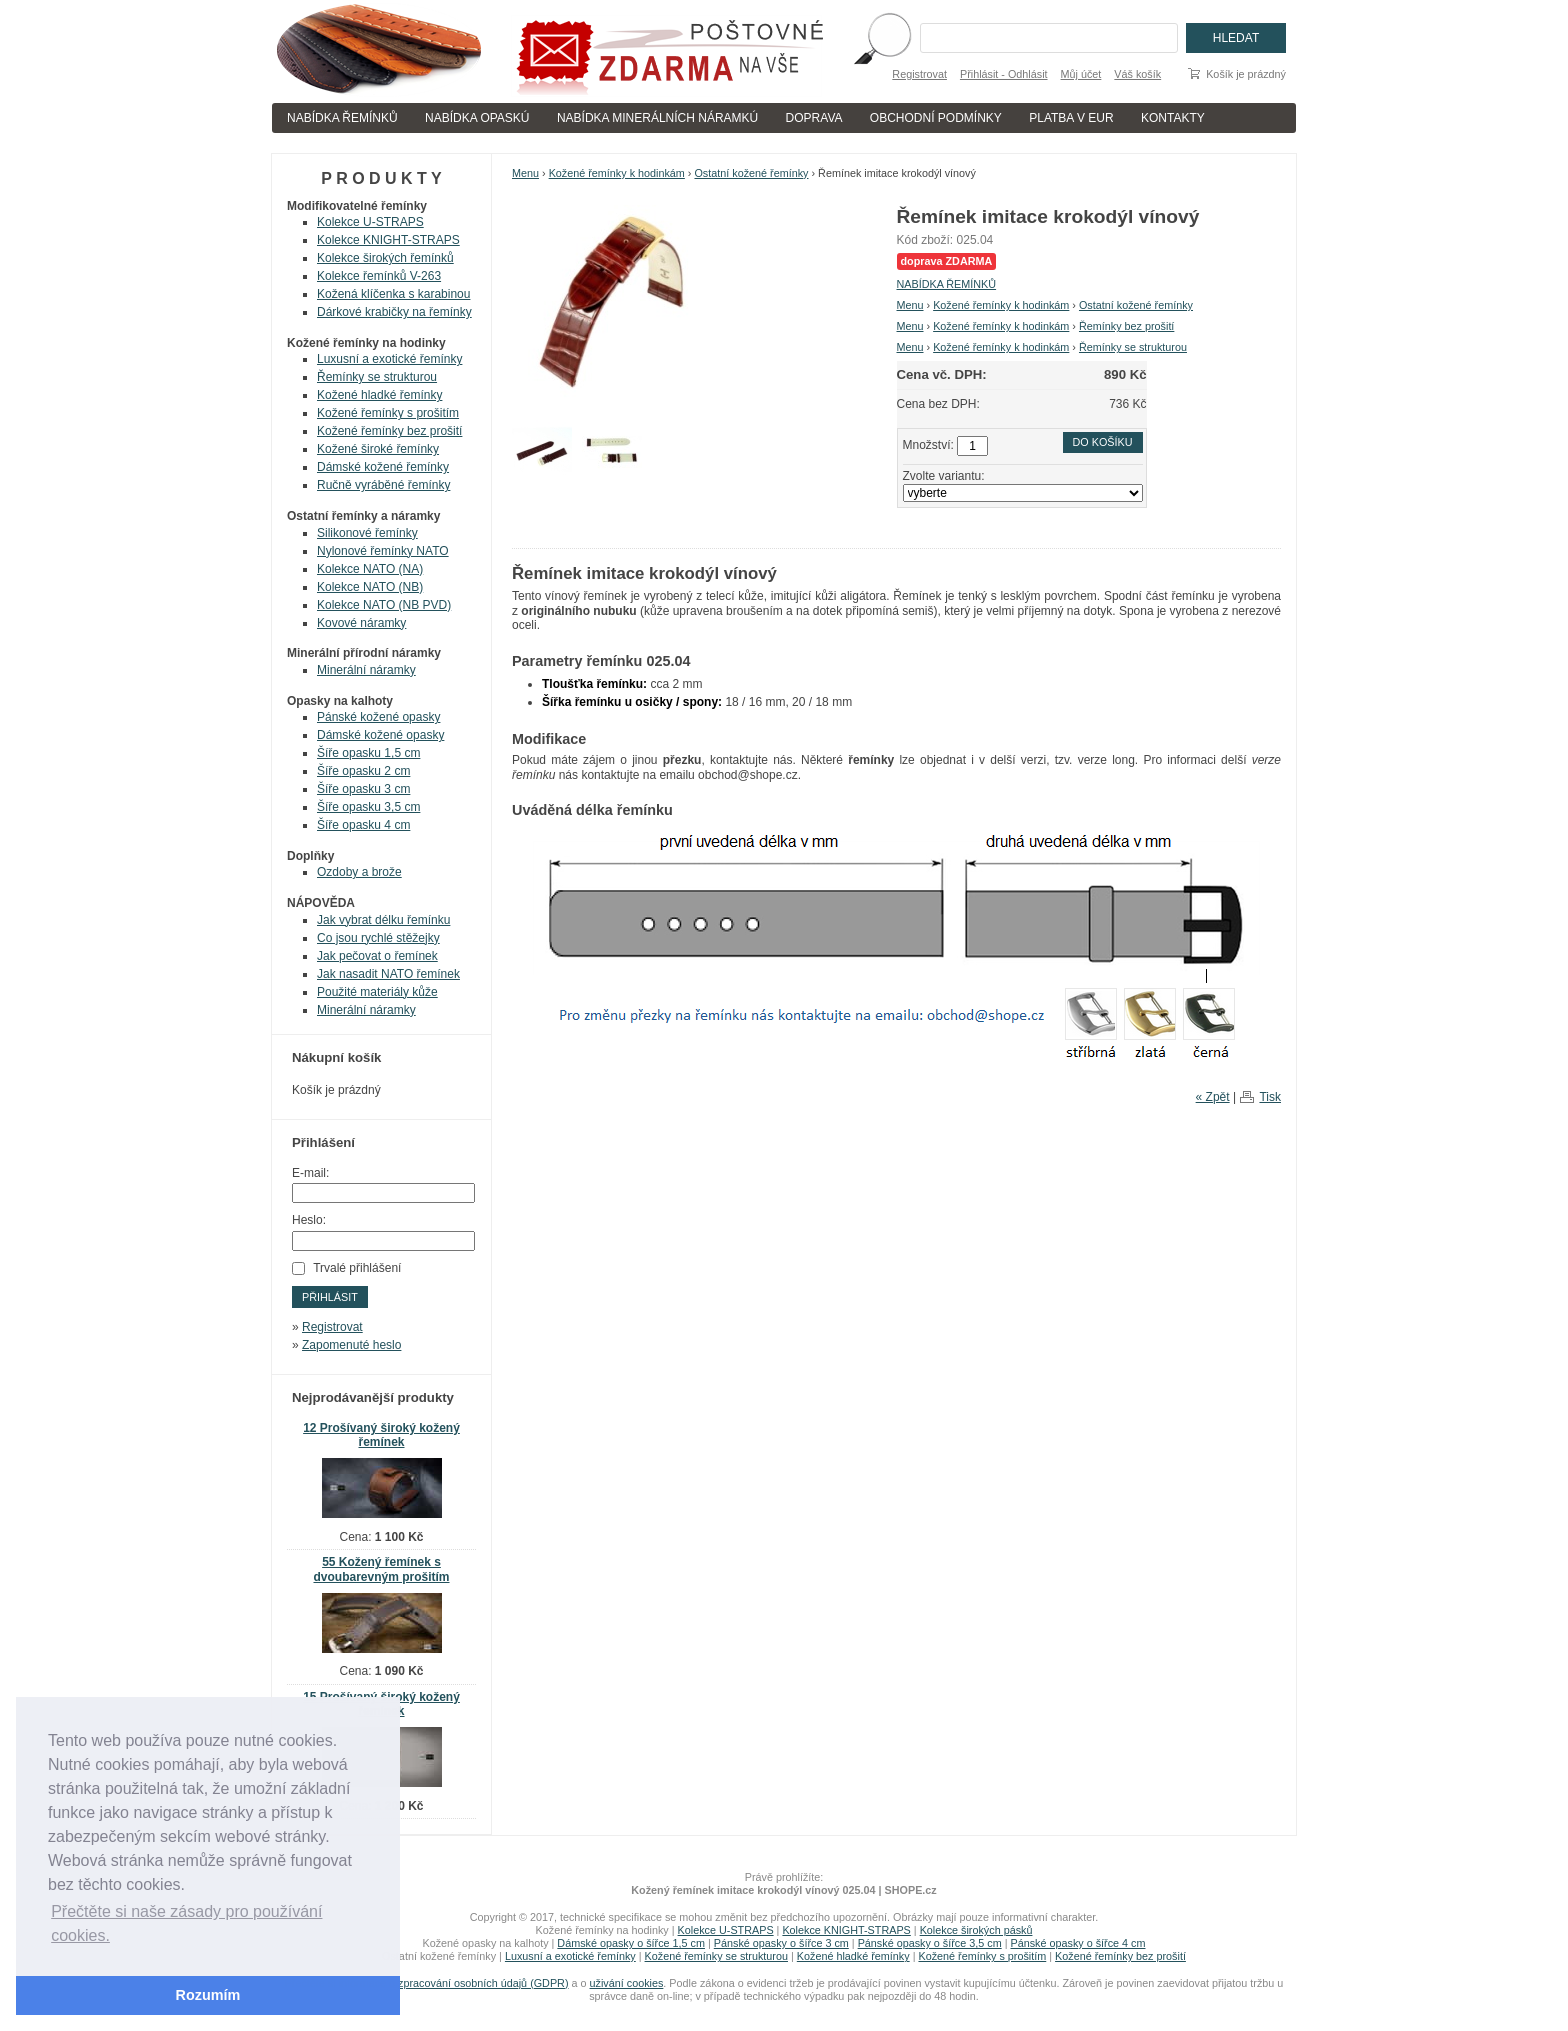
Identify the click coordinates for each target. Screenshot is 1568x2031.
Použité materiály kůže (377, 992)
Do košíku (1103, 442)
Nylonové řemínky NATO (383, 551)
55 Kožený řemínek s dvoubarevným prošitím (381, 1569)
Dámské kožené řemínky (383, 467)
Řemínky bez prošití (1126, 326)
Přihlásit (330, 1297)
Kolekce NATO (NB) (370, 587)
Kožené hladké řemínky (379, 395)
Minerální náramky (366, 670)
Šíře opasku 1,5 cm (368, 753)
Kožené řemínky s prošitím (388, 413)
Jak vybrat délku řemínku (383, 920)
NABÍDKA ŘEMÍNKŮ (342, 118)
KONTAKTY (1173, 118)
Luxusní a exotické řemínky (389, 359)
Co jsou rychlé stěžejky (378, 938)
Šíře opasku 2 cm (363, 771)
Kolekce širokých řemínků (385, 258)
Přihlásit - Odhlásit (1004, 74)
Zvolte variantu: (944, 476)
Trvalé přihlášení (357, 1268)
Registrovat (919, 74)
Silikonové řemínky (367, 533)
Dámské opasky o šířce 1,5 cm (631, 1943)
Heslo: (309, 1220)
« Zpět (1213, 1097)
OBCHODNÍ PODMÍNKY (936, 118)
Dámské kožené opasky (380, 735)
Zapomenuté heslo (351, 1345)
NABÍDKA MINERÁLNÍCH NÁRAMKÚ (657, 118)
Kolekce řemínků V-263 (379, 276)
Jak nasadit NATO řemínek (388, 974)
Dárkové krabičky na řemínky (394, 312)
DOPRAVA (814, 118)
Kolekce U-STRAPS (370, 222)
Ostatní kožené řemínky (751, 173)
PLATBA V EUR (1071, 118)
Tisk (1270, 1097)
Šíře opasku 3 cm (363, 789)
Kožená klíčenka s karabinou (393, 294)
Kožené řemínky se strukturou (716, 1956)
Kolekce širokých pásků (976, 1930)
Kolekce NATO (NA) (370, 569)
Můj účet (1081, 74)
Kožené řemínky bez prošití (389, 431)
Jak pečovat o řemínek (377, 956)
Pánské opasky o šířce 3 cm (781, 1943)
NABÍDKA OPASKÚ (477, 118)
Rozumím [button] (208, 1995)
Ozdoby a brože (359, 872)
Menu (525, 173)
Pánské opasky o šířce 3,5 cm (930, 1943)
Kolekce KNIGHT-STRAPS (388, 240)
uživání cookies (627, 1983)
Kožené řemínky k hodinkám (617, 173)
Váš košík (1137, 74)
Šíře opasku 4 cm (363, 825)
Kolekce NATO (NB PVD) (384, 605)
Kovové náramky (361, 623)
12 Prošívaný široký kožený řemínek (381, 1435)
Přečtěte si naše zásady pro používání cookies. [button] (186, 1923)
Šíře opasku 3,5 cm (368, 807)
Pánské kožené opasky (378, 717)
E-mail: (310, 1173)
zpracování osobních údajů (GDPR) (483, 1983)
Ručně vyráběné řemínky (383, 485)
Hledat (1236, 38)
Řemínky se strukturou (1133, 347)
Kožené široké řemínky (378, 449)
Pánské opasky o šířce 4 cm (1077, 1943)
